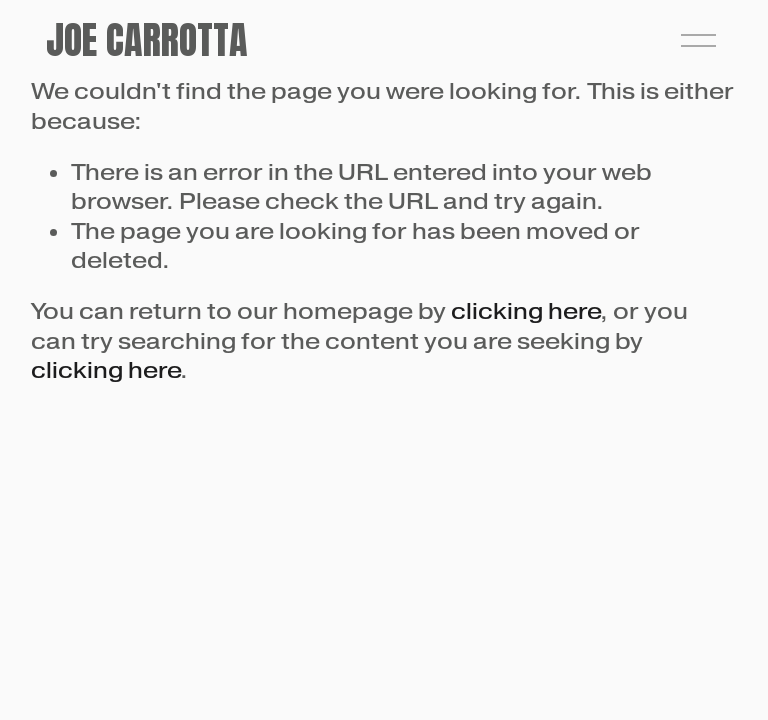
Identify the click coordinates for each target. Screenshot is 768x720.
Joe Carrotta (147, 40)
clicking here (525, 311)
